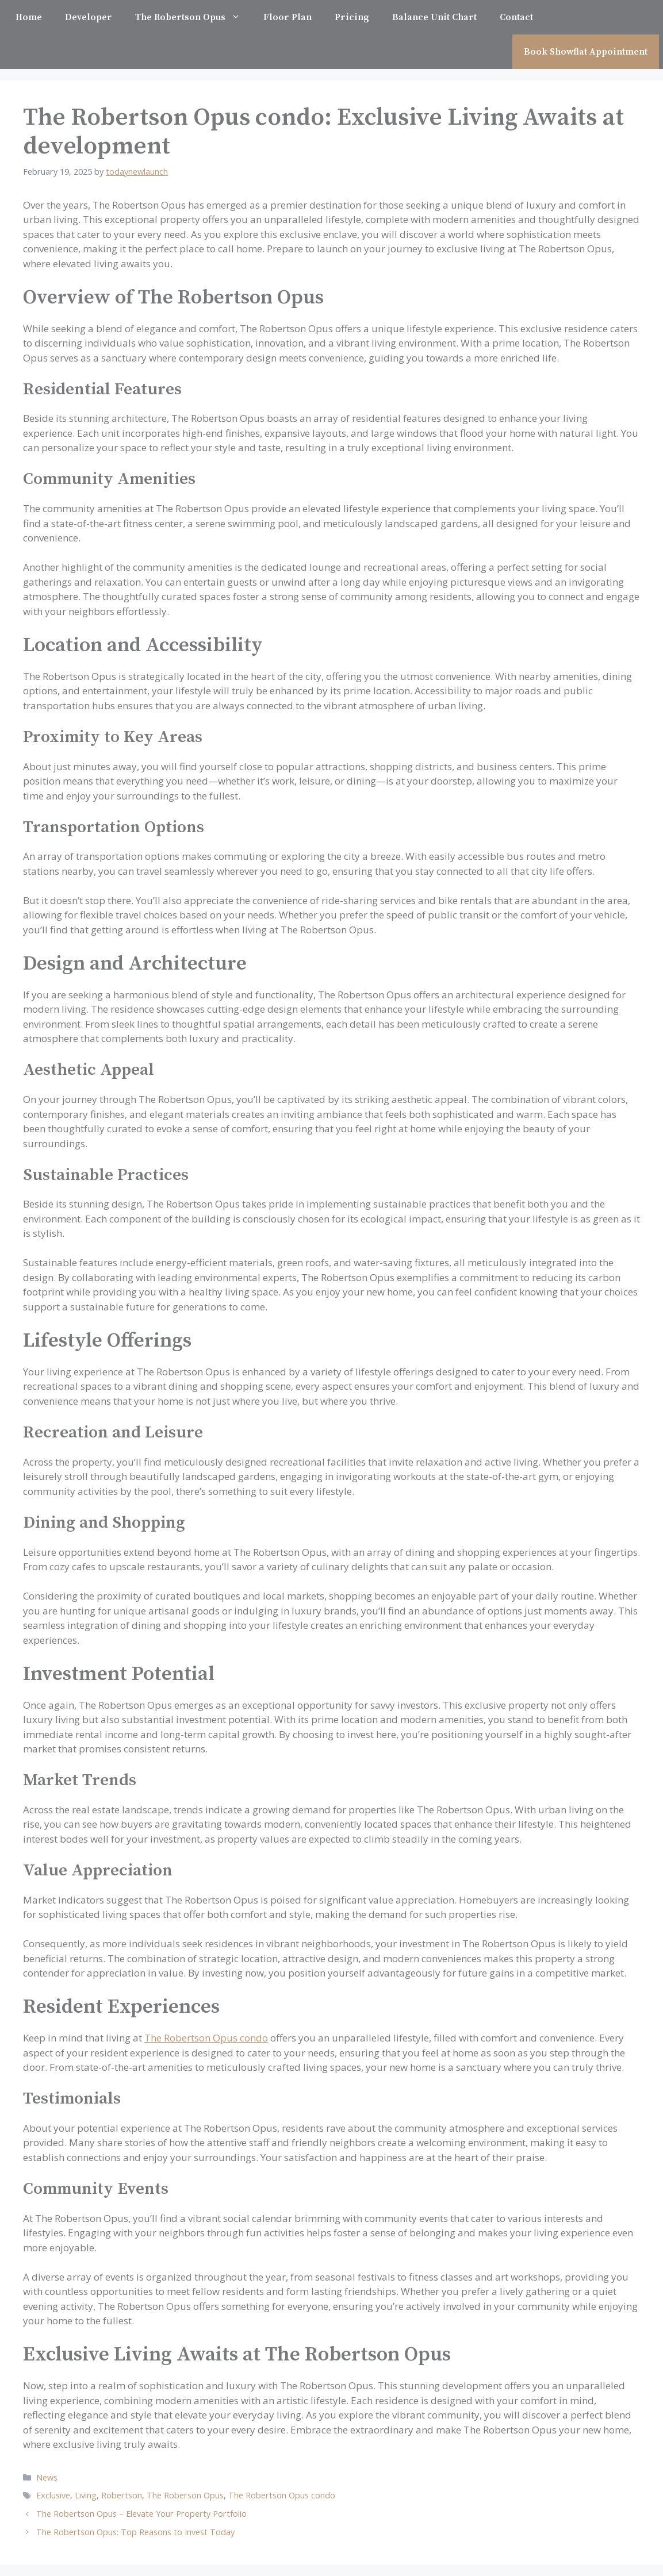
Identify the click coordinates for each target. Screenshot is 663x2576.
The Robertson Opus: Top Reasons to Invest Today (135, 2532)
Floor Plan (287, 17)
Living (86, 2495)
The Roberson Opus (185, 2495)
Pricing (352, 17)
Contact (516, 17)
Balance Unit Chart (434, 17)
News (47, 2477)
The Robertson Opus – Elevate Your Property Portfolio (141, 2513)
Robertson (121, 2495)
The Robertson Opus (193, 17)
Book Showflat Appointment (585, 51)
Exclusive (53, 2495)
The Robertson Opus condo (206, 2037)
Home (29, 17)
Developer (88, 17)
